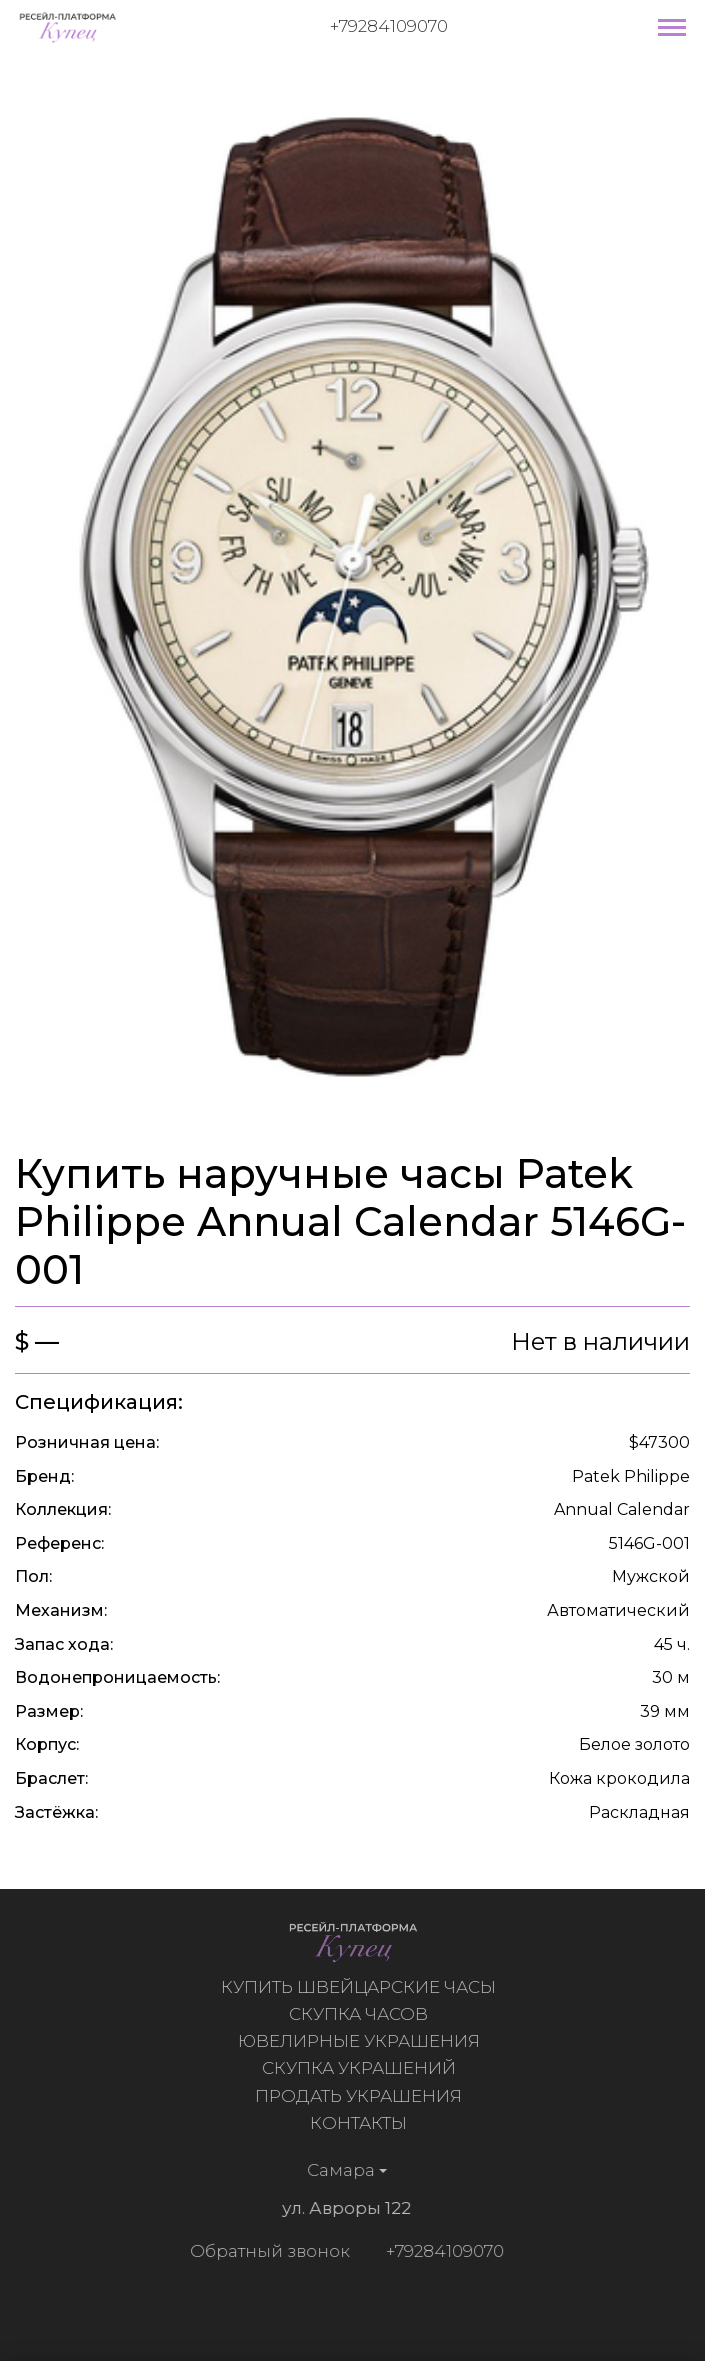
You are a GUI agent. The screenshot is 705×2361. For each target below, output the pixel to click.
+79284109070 (389, 26)
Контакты (361, 2123)
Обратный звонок (266, 2251)
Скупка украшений (362, 2068)
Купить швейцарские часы (361, 1987)
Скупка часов (361, 2014)
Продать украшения (361, 2096)
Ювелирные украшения (362, 2041)
